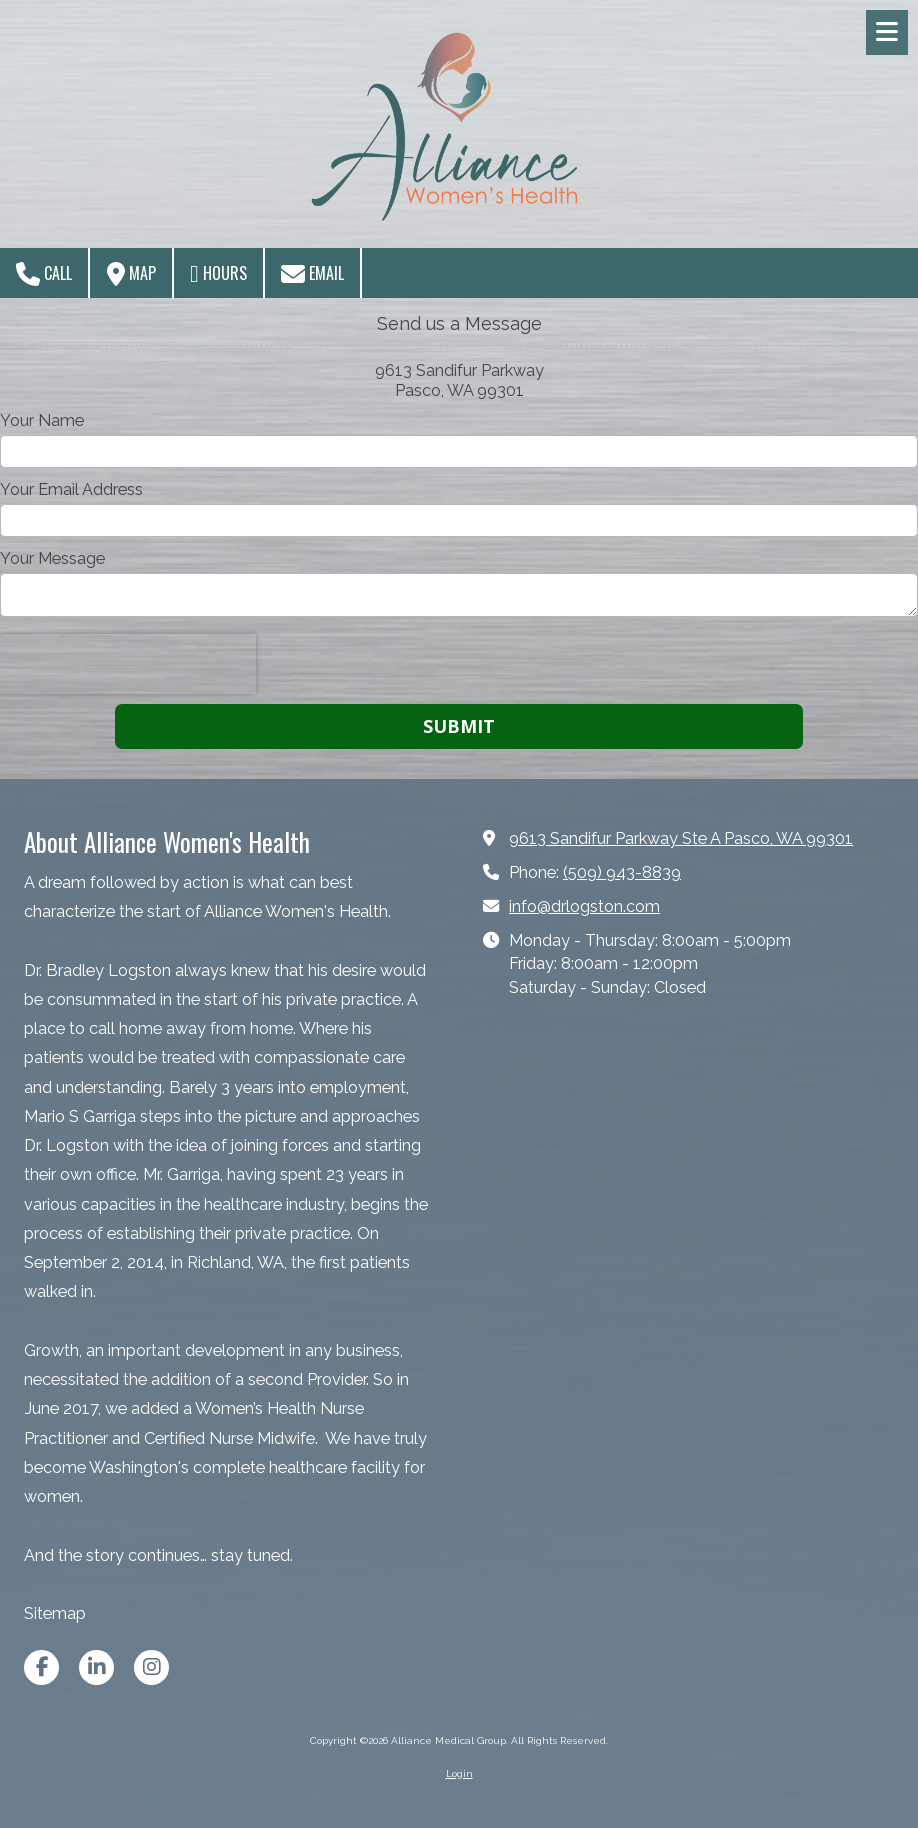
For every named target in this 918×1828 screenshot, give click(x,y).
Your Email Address (71, 489)
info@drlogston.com (584, 906)
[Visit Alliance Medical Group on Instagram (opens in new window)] (151, 1667)
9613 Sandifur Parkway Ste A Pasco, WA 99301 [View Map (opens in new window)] (681, 838)
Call (44, 273)
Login (459, 1773)
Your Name (42, 420)
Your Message (52, 558)
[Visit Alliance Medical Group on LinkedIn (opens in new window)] (96, 1667)
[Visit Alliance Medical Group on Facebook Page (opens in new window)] (41, 1667)
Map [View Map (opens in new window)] (131, 273)
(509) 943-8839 (622, 872)
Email (312, 273)
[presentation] (128, 664)
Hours (218, 273)
